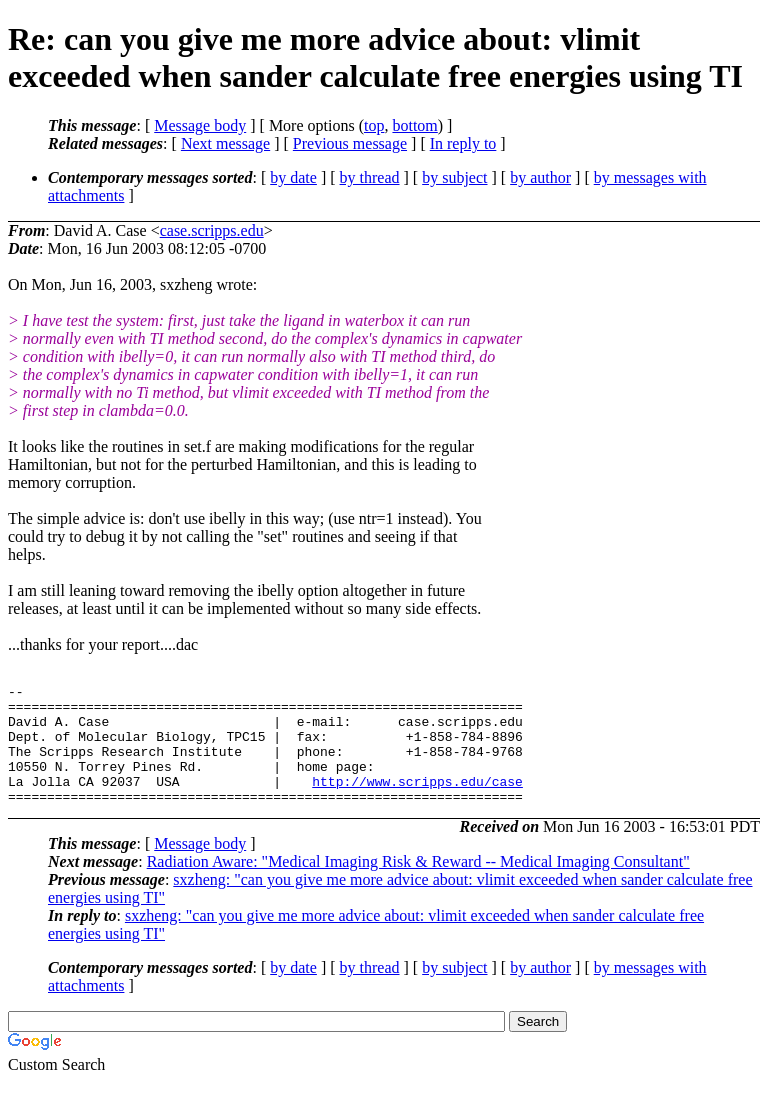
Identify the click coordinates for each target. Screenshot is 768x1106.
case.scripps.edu (212, 230)
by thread (370, 177)
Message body (200, 125)
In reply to (463, 143)
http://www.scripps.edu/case (417, 802)
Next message (225, 143)
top (374, 125)
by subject (454, 177)
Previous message (350, 143)
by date (293, 177)
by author (540, 177)
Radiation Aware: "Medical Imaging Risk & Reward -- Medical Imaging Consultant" (418, 885)
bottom (414, 125)
